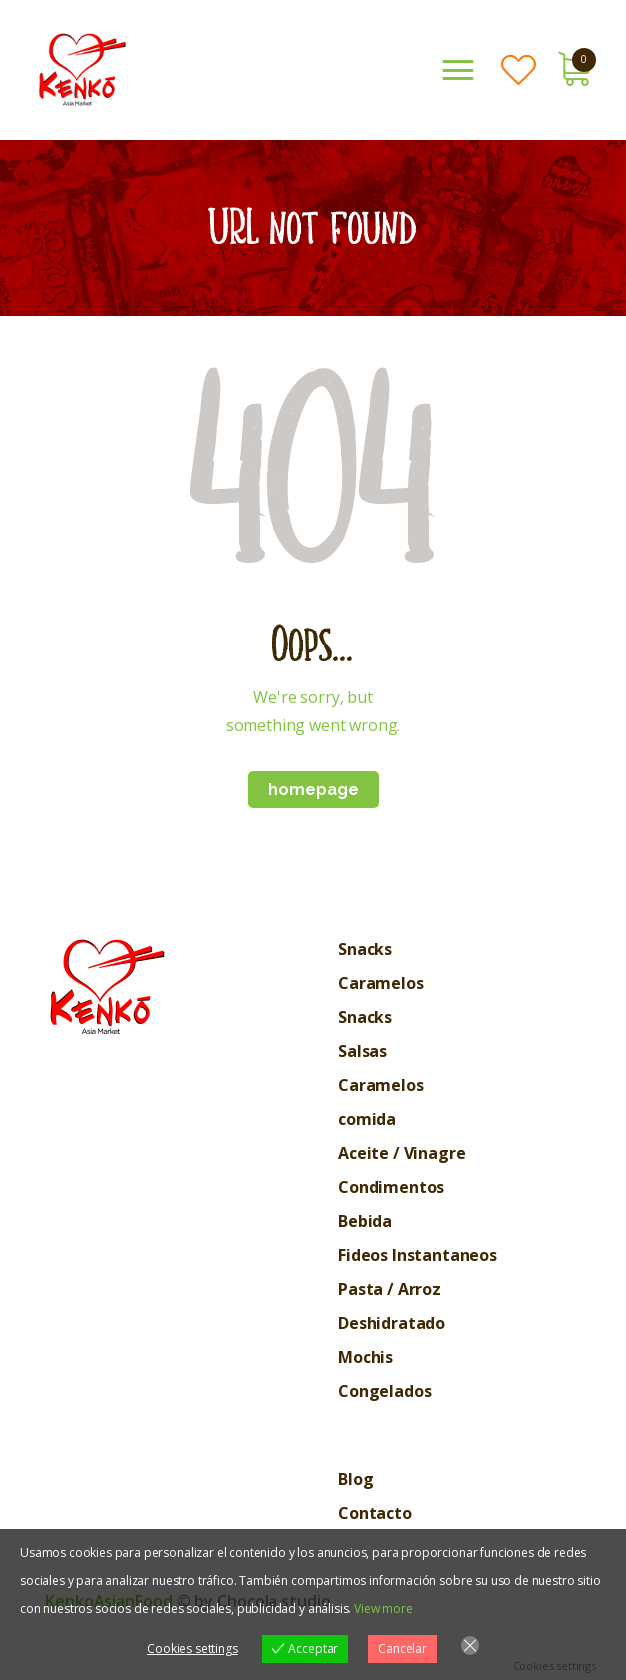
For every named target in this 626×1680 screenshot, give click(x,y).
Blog (355, 1479)
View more (383, 1608)
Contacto (375, 1513)
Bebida (365, 1221)
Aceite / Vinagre (401, 1153)
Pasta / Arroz (389, 1289)
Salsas (362, 1051)
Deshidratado (391, 1323)
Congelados (384, 1391)
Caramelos (381, 983)
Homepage (313, 789)
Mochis (365, 1357)
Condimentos (391, 1187)
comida (367, 1119)
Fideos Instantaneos (417, 1255)
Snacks (365, 949)
